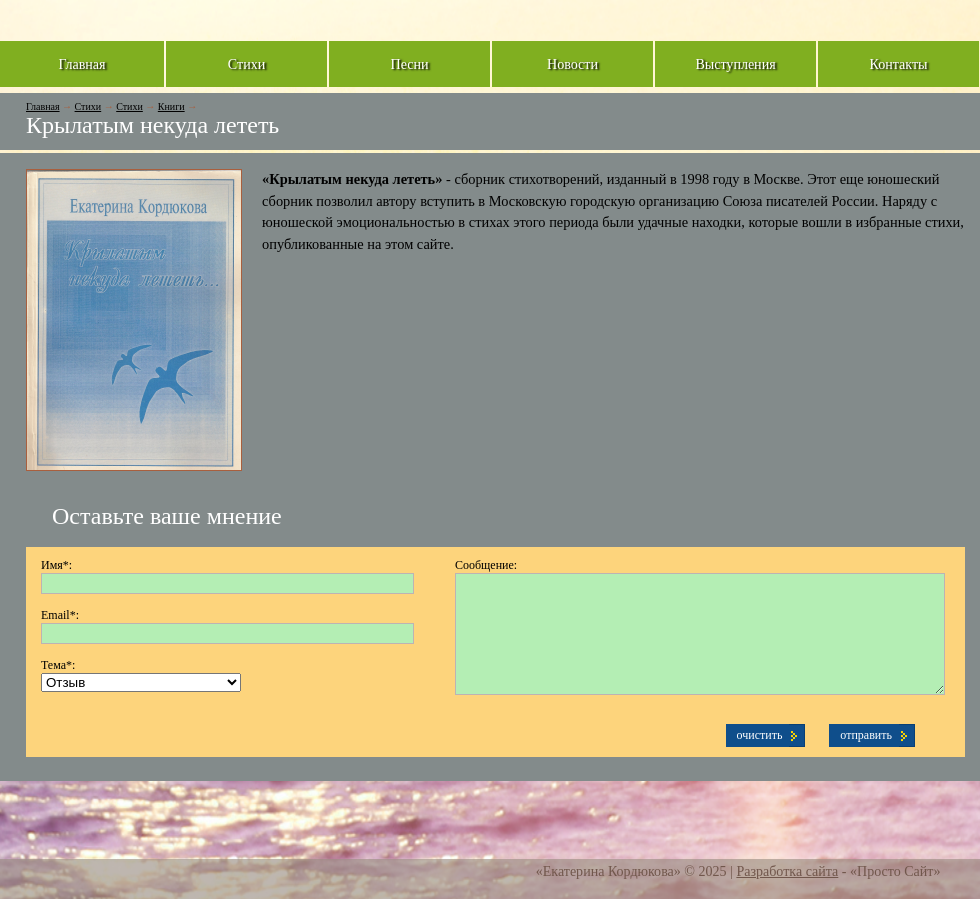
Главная (43, 106)
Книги (171, 106)
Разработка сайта (787, 871)
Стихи (88, 106)
